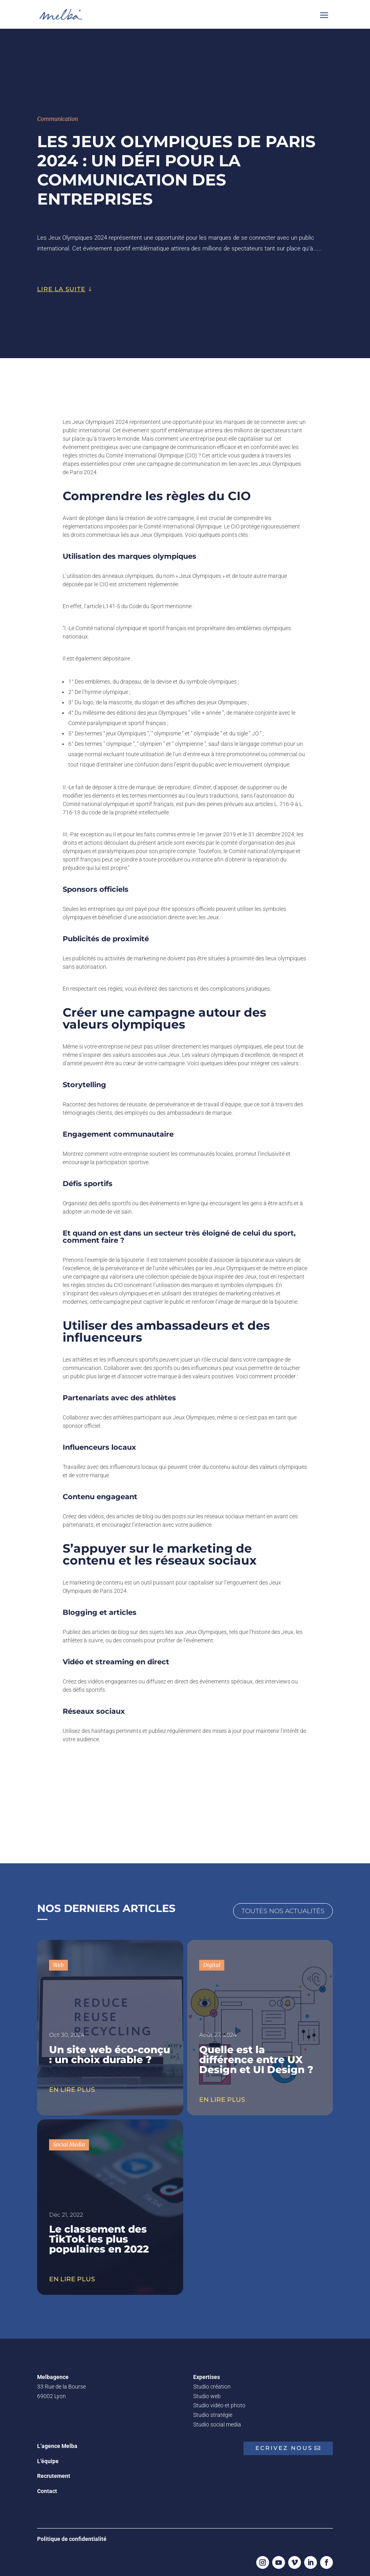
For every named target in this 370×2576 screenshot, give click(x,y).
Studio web (207, 2392)
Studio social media (217, 2420)
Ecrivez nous (284, 2444)
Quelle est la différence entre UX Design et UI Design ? (256, 2055)
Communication (57, 114)
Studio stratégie (212, 2411)
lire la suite (61, 285)
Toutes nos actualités (282, 1907)
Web (58, 1961)
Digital (211, 1961)
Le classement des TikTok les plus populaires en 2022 (99, 2235)
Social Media (69, 2140)
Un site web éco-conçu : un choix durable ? (109, 2051)
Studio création (212, 2382)
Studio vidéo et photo (219, 2401)
